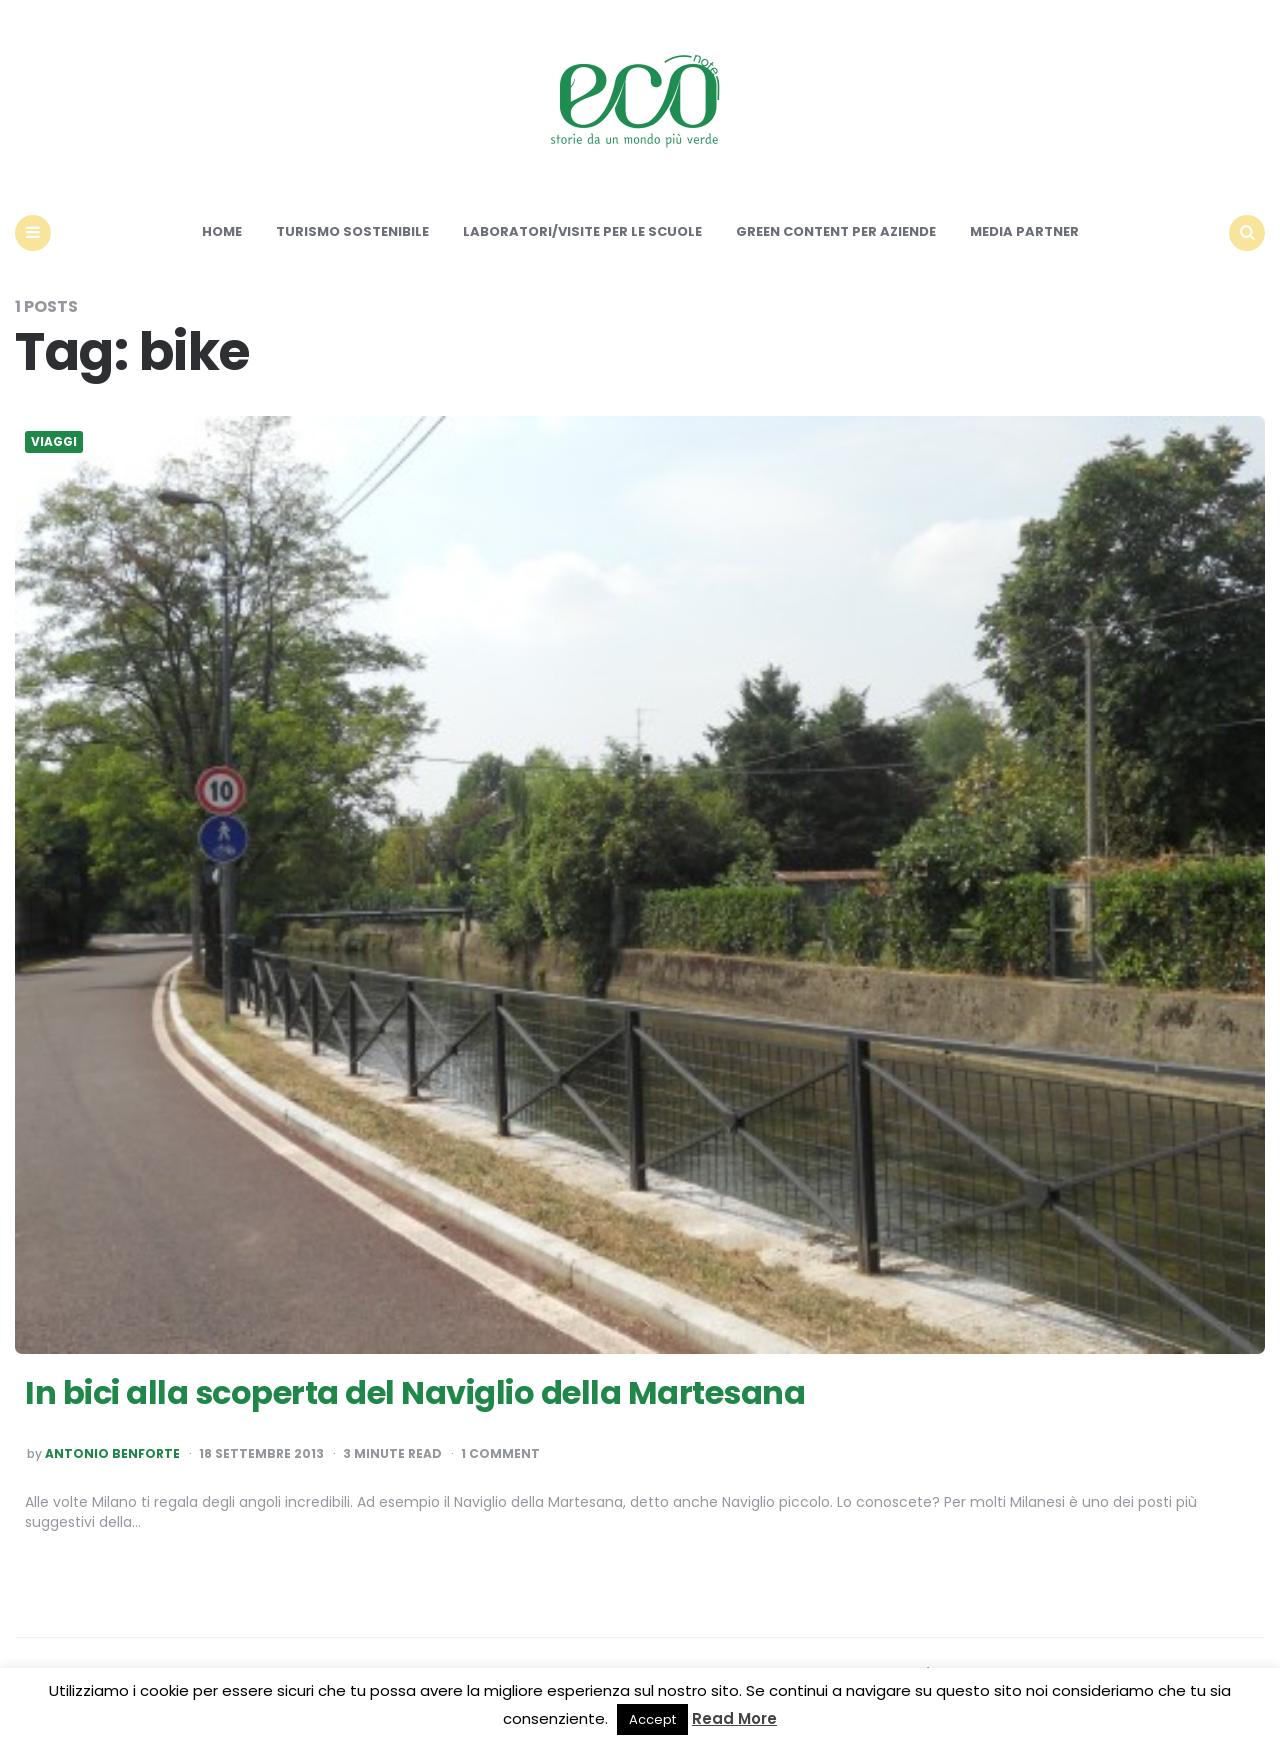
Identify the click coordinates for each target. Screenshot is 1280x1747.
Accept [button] (652, 1719)
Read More (734, 1718)
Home (222, 231)
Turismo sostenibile (352, 231)
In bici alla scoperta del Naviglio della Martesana (415, 1392)
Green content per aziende (836, 231)
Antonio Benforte (112, 1454)
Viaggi (54, 442)
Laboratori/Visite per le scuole (582, 231)
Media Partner (1024, 231)
